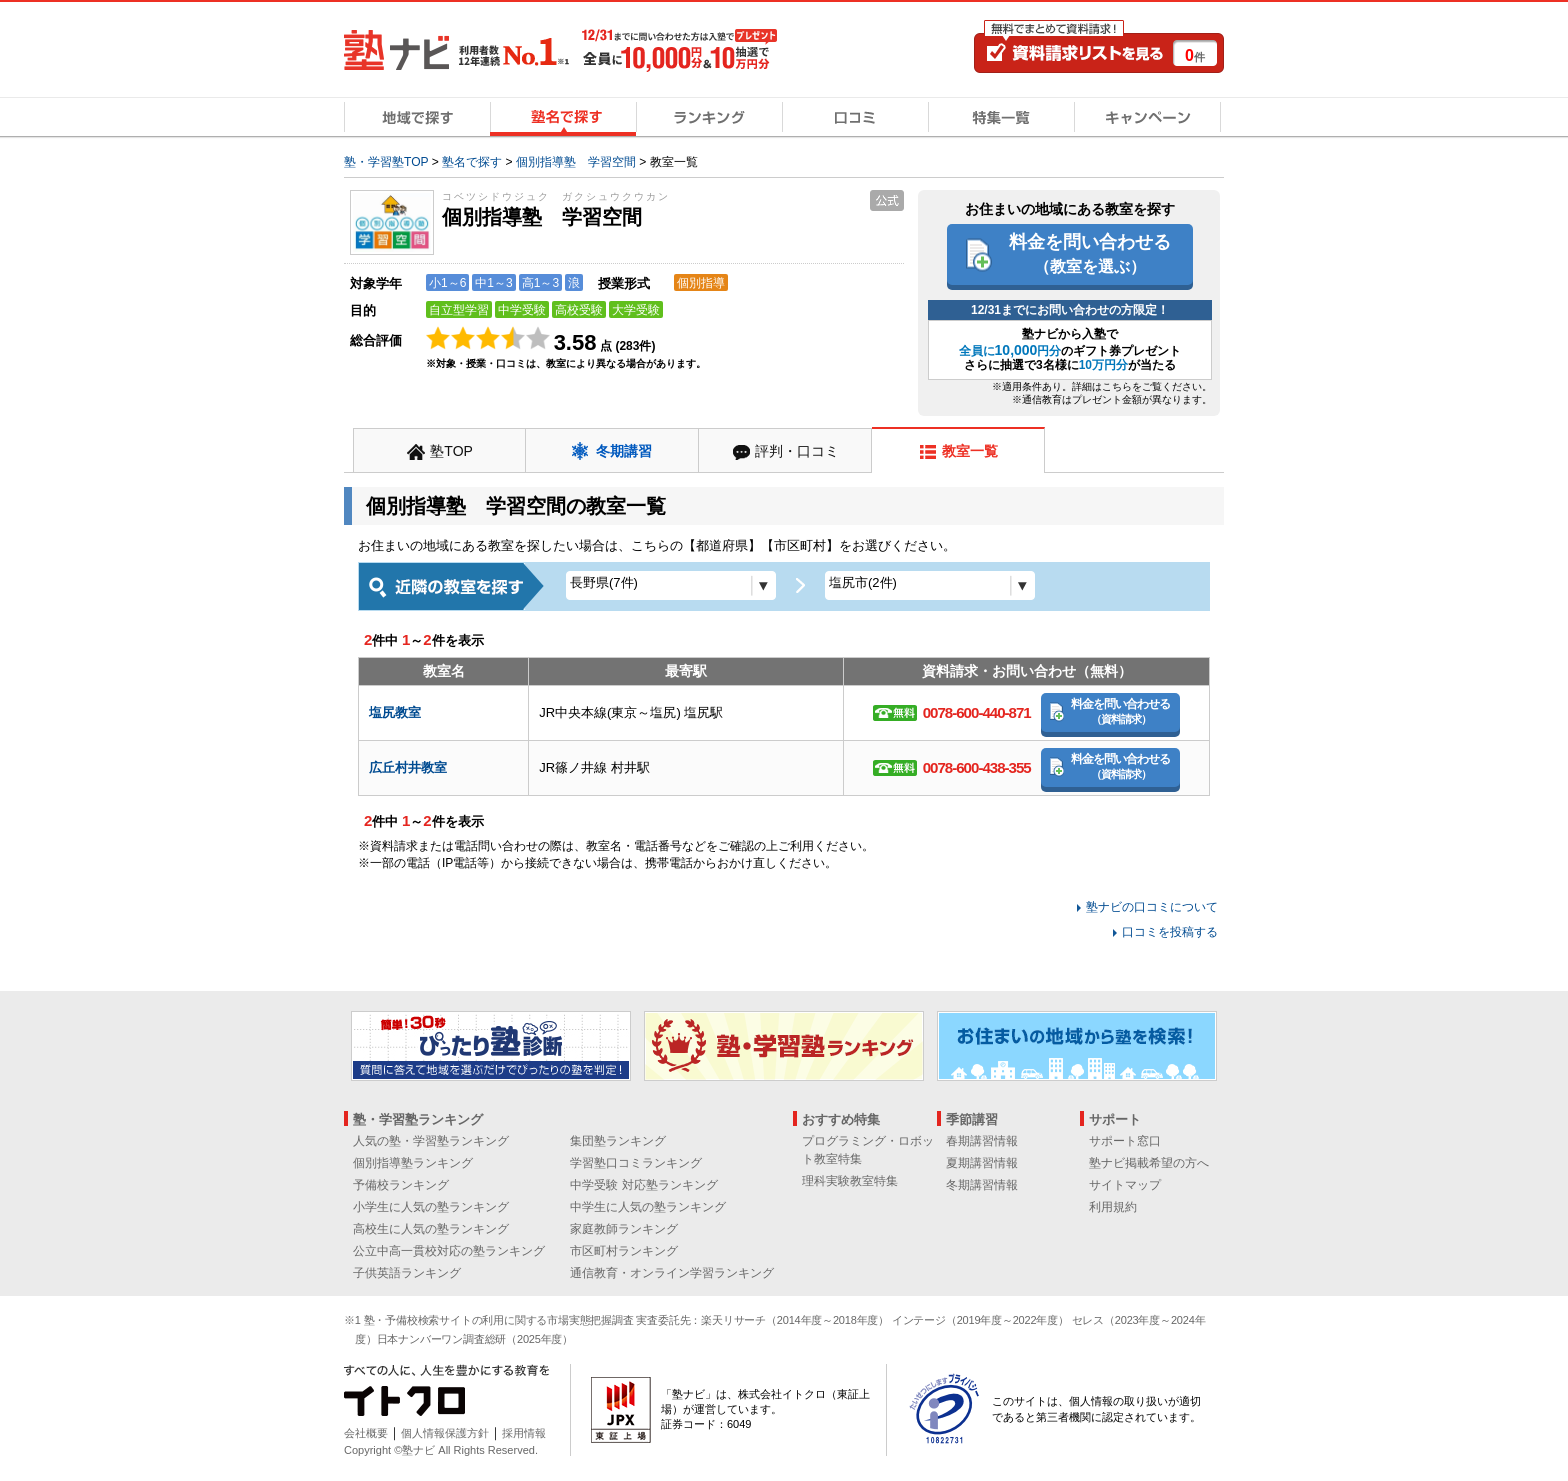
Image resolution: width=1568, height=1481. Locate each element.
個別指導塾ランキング (413, 1163)
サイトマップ (1125, 1185)
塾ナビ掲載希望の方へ (1149, 1163)
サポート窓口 (1125, 1141)
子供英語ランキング (407, 1273)
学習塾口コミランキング (636, 1163)
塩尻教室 (395, 712)
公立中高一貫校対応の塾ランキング (449, 1251)
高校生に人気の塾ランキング (431, 1229)
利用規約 (1113, 1207)
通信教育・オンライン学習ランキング (672, 1273)
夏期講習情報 (982, 1163)
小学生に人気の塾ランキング (431, 1207)
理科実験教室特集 (850, 1181)
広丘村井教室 (408, 767)
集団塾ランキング (618, 1141)
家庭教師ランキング (624, 1229)
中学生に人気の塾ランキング (648, 1207)
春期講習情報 (982, 1141)
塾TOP (451, 451)
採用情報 (524, 1433)
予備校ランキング (401, 1185)
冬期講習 (624, 451)
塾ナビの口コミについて (1152, 907)
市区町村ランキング (624, 1251)
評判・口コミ (797, 451)
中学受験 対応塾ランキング (643, 1185)
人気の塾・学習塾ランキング (431, 1141)
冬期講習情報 (982, 1185)
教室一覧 (970, 451)
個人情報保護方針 (445, 1433)
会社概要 (366, 1433)
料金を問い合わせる (1090, 253)
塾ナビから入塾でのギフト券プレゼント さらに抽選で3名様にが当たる (1070, 349)
